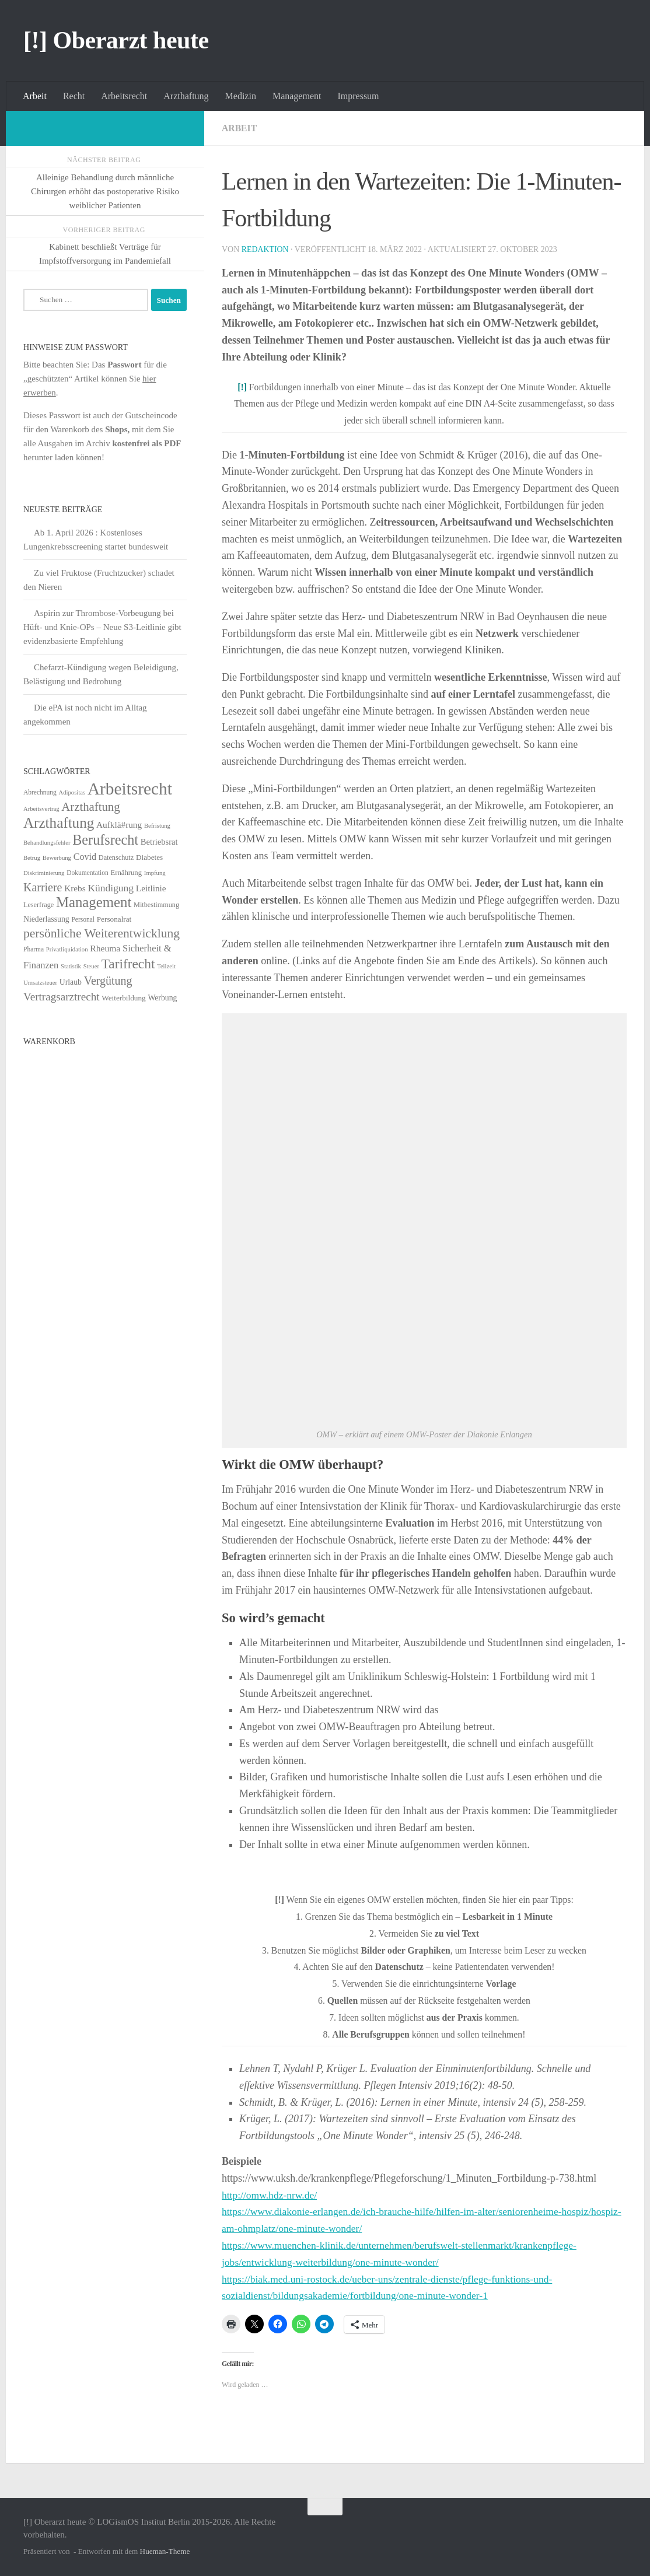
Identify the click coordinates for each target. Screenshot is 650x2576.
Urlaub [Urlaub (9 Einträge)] (71, 982)
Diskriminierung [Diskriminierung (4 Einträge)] (43, 873)
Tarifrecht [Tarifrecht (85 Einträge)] (128, 963)
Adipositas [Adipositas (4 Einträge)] (72, 792)
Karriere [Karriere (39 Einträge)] (42, 887)
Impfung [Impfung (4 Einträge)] (155, 873)
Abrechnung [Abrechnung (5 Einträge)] (40, 792)
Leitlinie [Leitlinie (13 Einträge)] (151, 888)
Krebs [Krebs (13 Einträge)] (75, 888)
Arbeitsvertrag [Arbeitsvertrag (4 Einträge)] (41, 809)
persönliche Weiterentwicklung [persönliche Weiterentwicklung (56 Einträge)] (101, 933)
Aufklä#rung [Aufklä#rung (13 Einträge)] (119, 825)
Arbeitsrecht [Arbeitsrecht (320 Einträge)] (130, 788)
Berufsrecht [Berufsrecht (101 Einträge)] (105, 840)
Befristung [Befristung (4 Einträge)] (157, 825)
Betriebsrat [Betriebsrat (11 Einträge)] (159, 841)
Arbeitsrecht (124, 96)
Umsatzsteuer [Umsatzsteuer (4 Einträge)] (40, 982)
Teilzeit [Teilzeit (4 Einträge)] (166, 966)
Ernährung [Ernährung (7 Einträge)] (126, 873)
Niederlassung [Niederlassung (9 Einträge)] (46, 919)
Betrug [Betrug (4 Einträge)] (31, 858)
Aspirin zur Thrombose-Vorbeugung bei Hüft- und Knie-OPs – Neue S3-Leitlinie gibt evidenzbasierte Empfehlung (102, 627)
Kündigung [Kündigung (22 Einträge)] (111, 888)
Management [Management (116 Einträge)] (93, 902)
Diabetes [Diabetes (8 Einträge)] (149, 857)
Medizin (240, 96)
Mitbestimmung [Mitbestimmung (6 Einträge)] (156, 905)
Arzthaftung (185, 96)
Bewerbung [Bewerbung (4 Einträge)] (57, 858)
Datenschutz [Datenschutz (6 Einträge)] (116, 857)
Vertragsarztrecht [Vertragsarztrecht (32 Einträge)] (61, 997)
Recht (74, 96)
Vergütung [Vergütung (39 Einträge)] (108, 980)
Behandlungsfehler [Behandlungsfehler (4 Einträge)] (47, 842)
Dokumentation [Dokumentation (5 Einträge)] (87, 872)
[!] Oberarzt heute (116, 40)
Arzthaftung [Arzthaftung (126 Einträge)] (58, 823)
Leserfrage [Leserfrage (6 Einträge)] (38, 905)
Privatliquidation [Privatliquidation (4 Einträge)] (67, 949)
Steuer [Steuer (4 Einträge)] (91, 966)
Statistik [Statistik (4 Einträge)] (71, 966)
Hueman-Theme (165, 2551)
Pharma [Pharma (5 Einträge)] (33, 949)
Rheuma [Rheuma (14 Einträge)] (105, 948)
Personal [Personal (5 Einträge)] (83, 919)
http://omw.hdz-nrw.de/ (271, 2195)
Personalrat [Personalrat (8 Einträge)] (114, 919)
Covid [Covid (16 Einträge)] (85, 857)
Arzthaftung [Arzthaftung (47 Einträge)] (90, 806)
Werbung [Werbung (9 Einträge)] (162, 997)
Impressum (358, 96)
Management (296, 96)
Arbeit (35, 96)
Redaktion (265, 249)
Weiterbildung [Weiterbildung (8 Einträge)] (123, 997)
